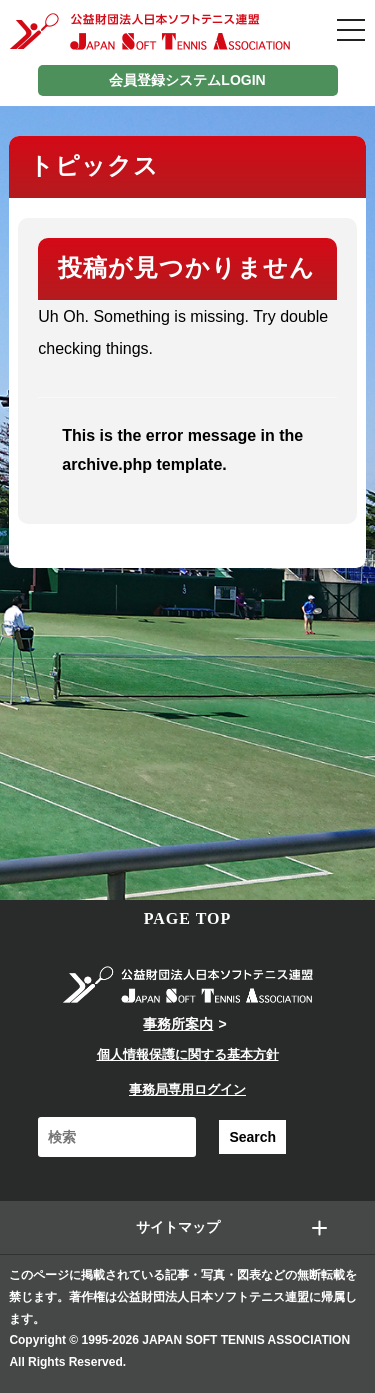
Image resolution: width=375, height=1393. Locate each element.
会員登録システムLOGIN (187, 80)
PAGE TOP (188, 918)
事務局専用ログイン (187, 1089)
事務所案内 (178, 1024)
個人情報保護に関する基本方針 (188, 1054)
